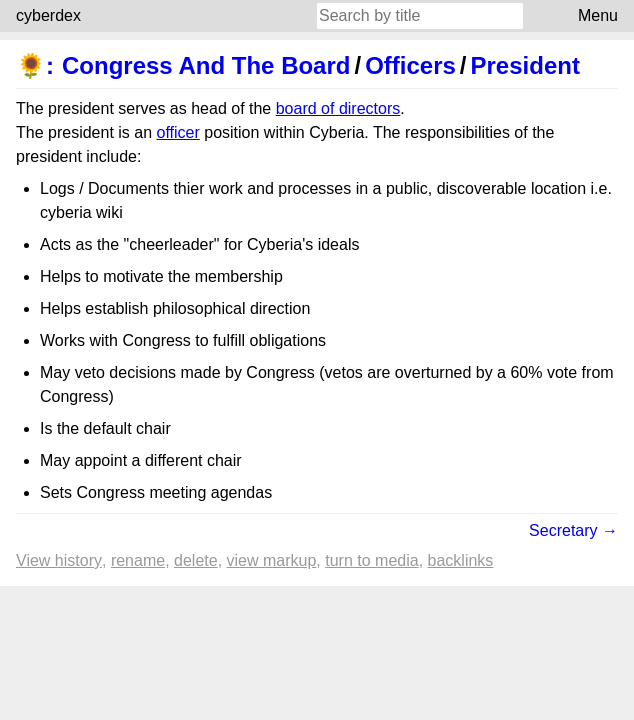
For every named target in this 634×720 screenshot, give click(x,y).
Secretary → (573, 530)
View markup (272, 560)
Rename (138, 560)
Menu (598, 15)
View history (59, 560)
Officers (410, 65)
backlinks (461, 560)
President (525, 65)
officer (178, 132)
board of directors (338, 108)
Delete (196, 560)
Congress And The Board (206, 65)
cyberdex (48, 15)
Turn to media (371, 560)
